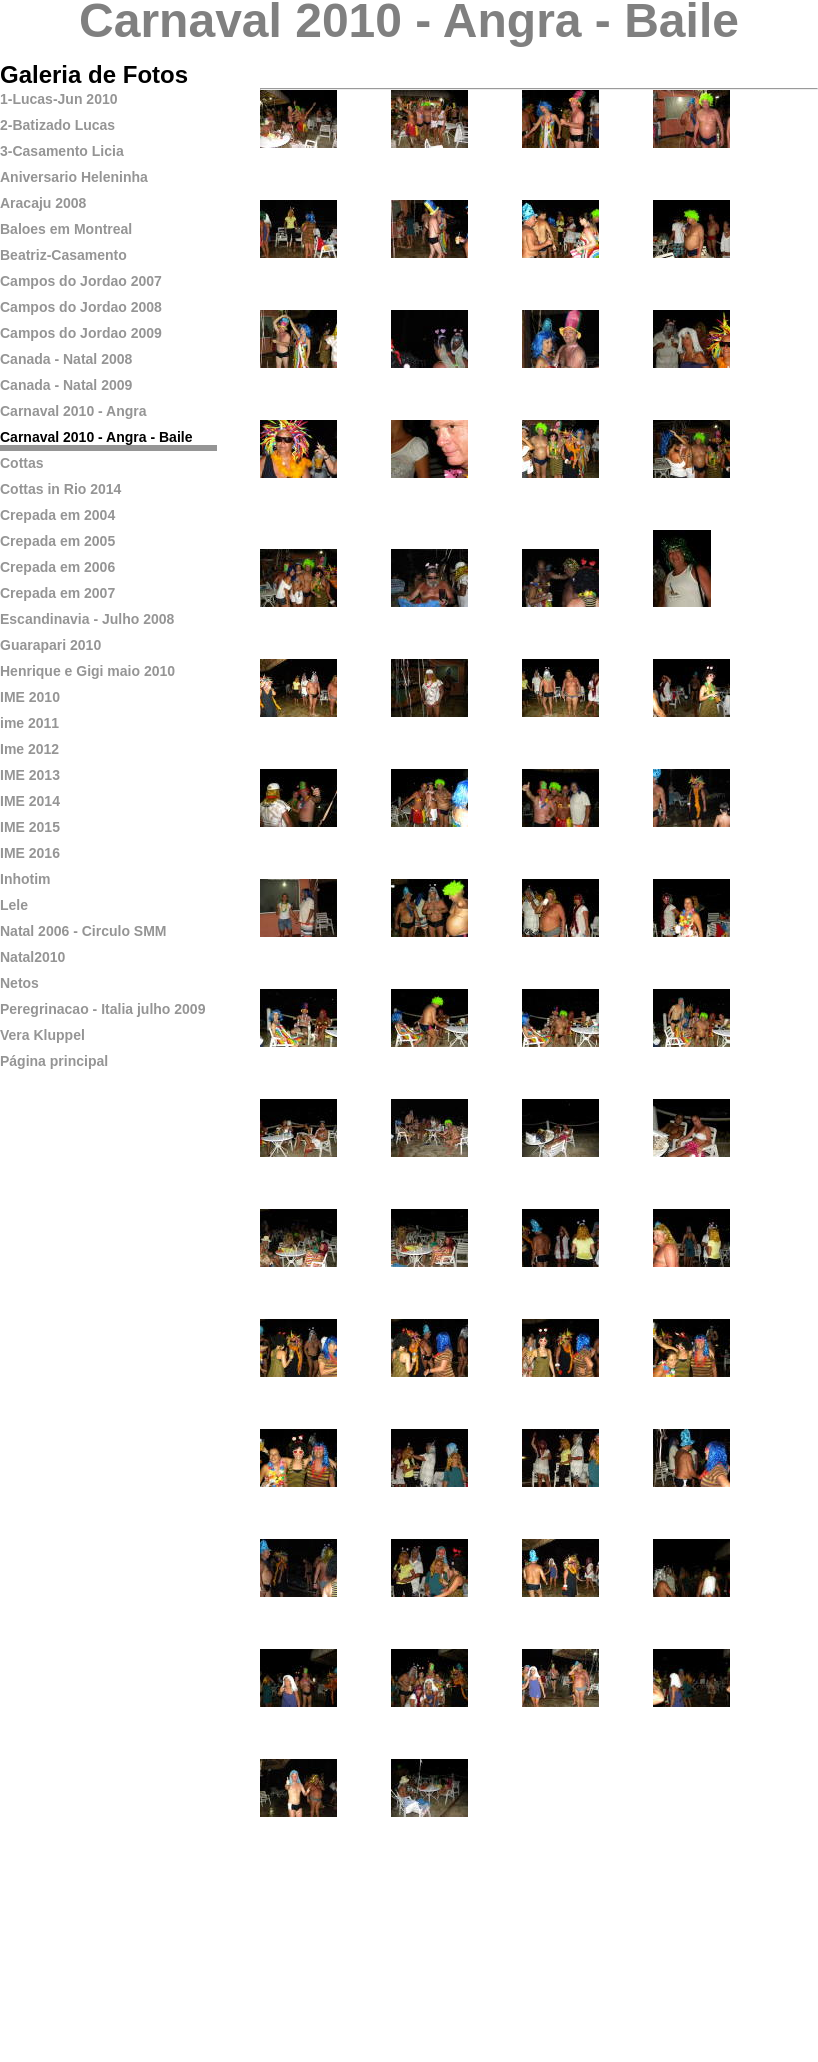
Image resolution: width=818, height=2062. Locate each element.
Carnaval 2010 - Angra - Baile (96, 437)
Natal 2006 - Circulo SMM (83, 931)
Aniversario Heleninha (74, 177)
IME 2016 (30, 853)
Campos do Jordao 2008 (81, 307)
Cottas (22, 463)
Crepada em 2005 (57, 541)
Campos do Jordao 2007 (81, 281)
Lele (14, 905)
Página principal (54, 1061)
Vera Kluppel (42, 1035)
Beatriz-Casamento (63, 255)
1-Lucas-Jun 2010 (59, 99)
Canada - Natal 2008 (66, 359)
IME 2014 (30, 801)
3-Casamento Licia (62, 151)
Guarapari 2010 (50, 645)
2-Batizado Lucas (57, 125)
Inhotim (25, 879)
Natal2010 (32, 957)
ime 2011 (29, 723)
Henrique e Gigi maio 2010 (87, 671)
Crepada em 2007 (57, 593)
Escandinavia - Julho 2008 (87, 619)
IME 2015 (30, 827)
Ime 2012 (29, 749)
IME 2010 (30, 697)
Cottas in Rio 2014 (60, 489)
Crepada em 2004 (57, 515)
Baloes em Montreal (66, 229)
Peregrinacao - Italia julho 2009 (102, 1009)
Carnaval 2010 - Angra (73, 411)
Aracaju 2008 (43, 203)
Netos (19, 983)
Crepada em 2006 (57, 567)
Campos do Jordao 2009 (81, 333)
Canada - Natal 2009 (66, 385)
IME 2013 (30, 775)
